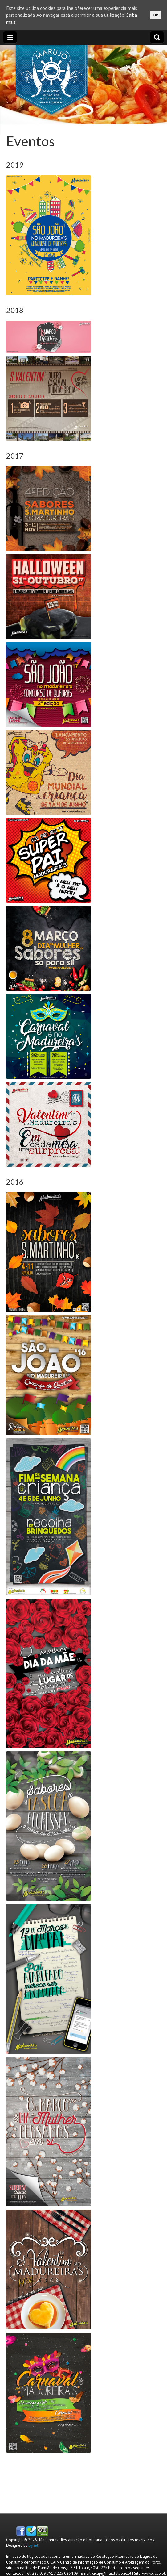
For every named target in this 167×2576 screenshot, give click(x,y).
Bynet (33, 2545)
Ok (155, 15)
